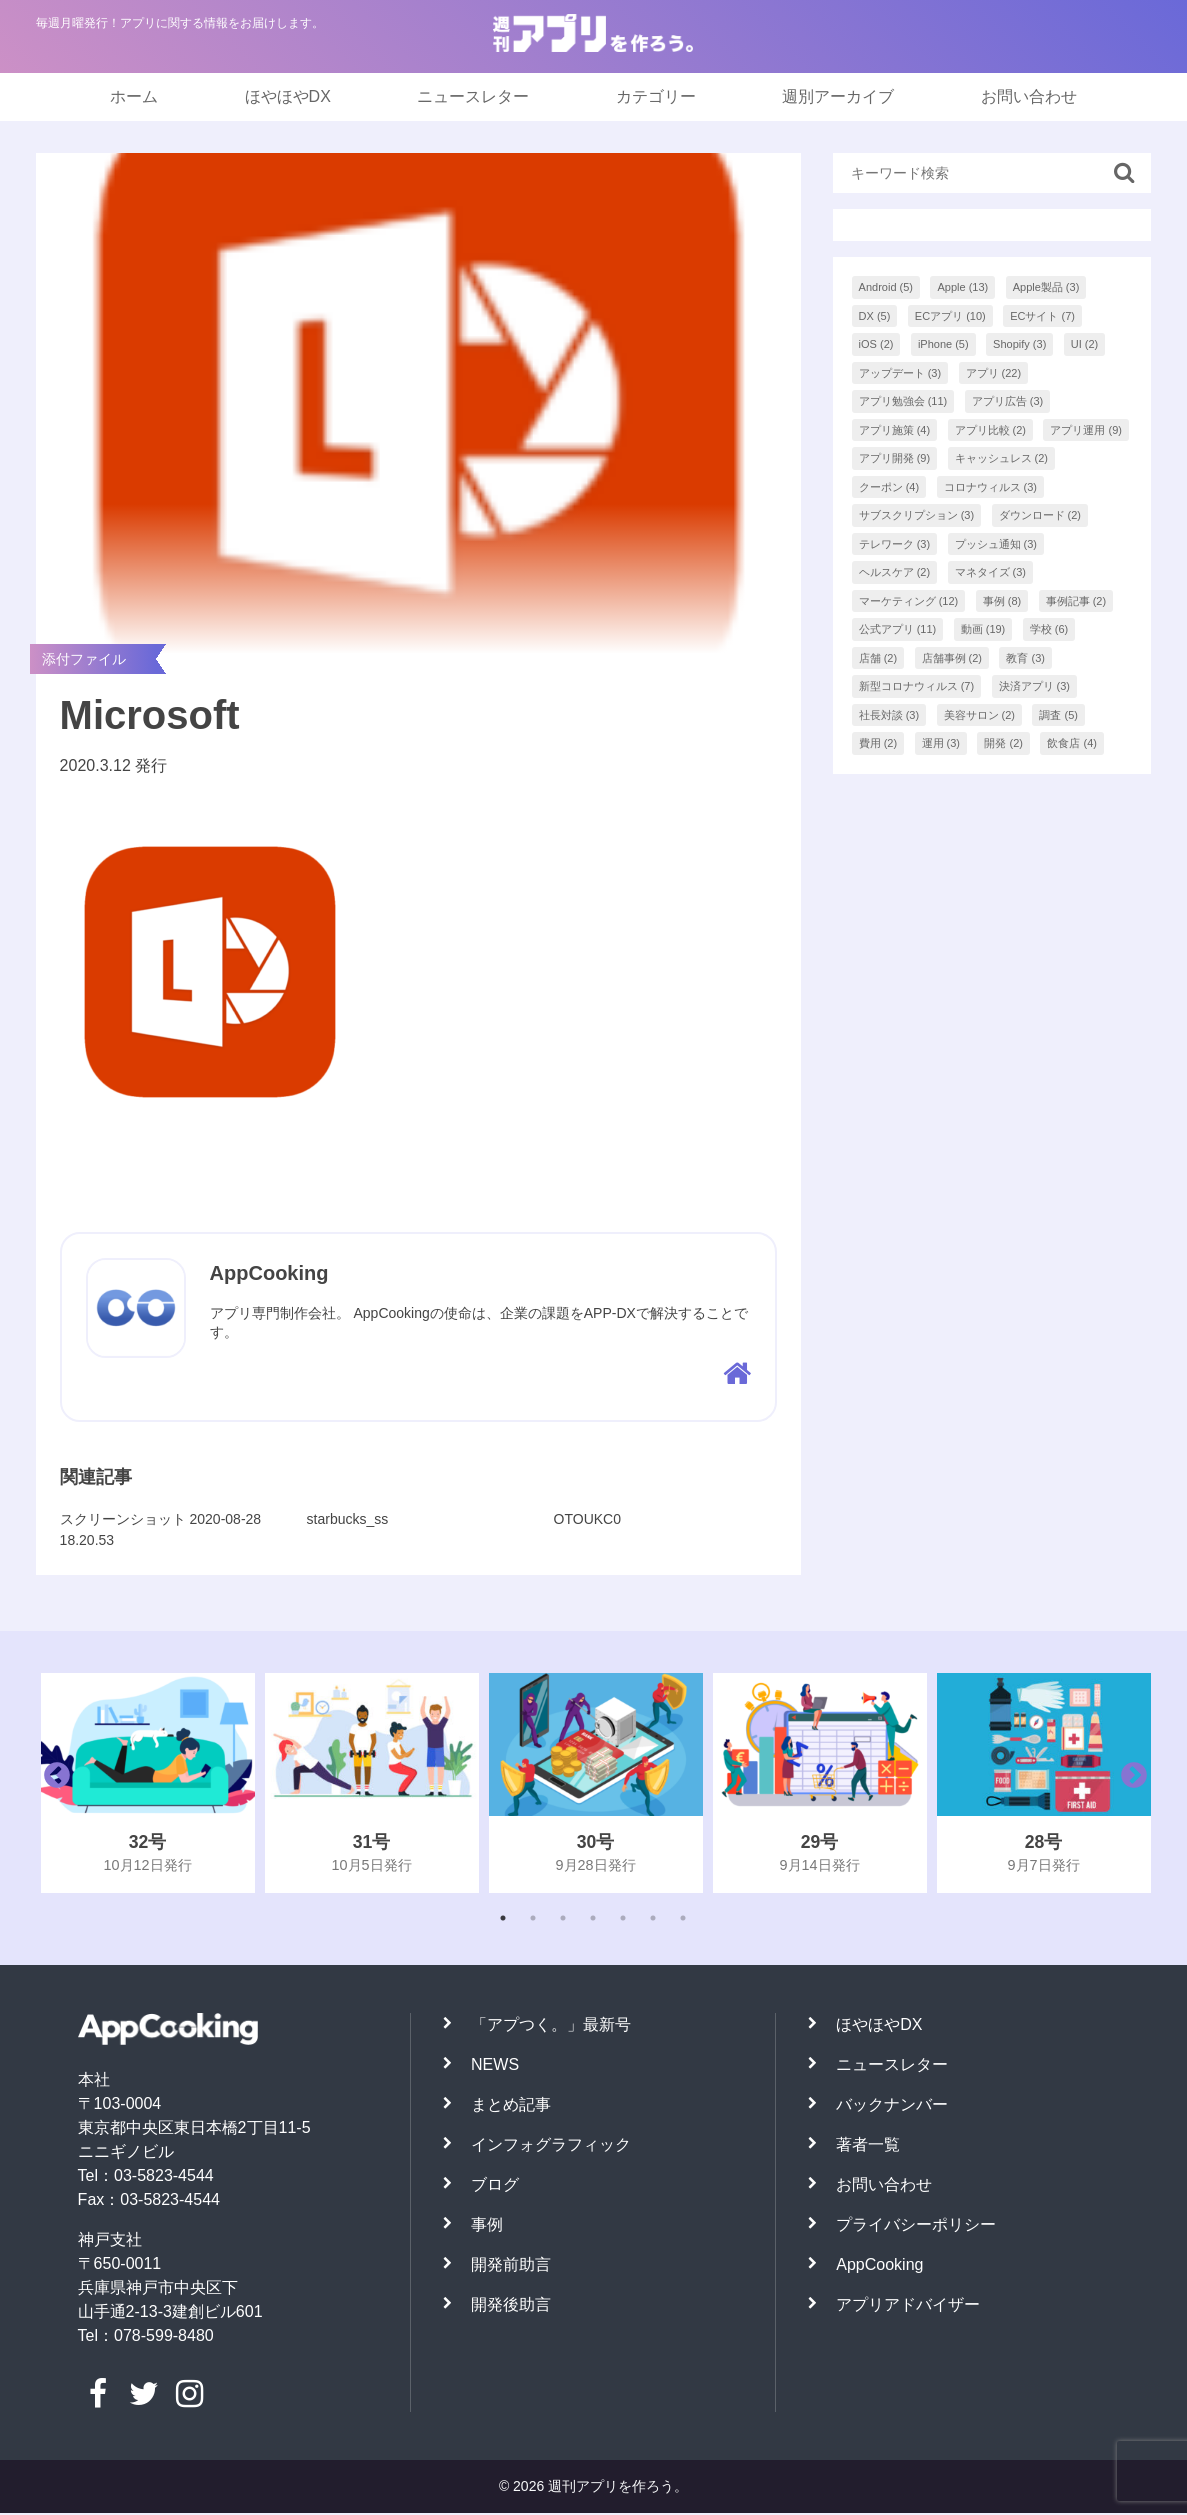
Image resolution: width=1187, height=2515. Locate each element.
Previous (52, 1785)
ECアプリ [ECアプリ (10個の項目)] (950, 316)
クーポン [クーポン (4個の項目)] (889, 487)
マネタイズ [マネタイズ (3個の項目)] (991, 572)
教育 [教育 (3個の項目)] (1025, 658)
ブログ (495, 2186)
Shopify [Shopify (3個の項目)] (1019, 344)
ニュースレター (473, 96)
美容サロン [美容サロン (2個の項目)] (980, 715)
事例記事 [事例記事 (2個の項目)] (1076, 601)
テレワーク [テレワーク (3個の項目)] (895, 544)
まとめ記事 (511, 2106)
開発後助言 (511, 2306)
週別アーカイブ (838, 96)
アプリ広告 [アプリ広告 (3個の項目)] (1008, 401)
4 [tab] (593, 1920)
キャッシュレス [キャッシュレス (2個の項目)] (1002, 458)
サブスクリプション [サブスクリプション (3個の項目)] (917, 515)
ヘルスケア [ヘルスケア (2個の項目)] (895, 572)
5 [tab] (623, 1920)
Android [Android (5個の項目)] (886, 287)
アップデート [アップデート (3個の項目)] (900, 373)
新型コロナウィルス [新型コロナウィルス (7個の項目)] (917, 686)
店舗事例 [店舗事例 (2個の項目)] (952, 658)
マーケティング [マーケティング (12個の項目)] (909, 601)
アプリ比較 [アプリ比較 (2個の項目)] (991, 430)
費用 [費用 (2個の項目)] (878, 743)
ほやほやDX (288, 96)
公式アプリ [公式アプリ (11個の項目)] (898, 629)
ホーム (134, 96)
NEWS (495, 2066)
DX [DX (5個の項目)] (875, 316)
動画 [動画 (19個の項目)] (983, 629)
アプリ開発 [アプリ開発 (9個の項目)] (895, 458)
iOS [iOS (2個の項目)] (876, 344)
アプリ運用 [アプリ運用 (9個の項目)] (1086, 430)
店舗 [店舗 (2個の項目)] (878, 658)
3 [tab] (563, 1920)
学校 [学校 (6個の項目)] (1049, 629)
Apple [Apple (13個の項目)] (962, 287)
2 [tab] (533, 1920)
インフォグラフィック (551, 2146)
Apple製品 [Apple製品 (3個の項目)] (1046, 287)
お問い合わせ (1029, 96)
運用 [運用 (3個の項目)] (941, 743)
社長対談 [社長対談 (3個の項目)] (889, 715)
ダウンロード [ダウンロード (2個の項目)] (1040, 515)
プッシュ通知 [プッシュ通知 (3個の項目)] (996, 544)
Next (1129, 1785)
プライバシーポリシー (916, 2226)
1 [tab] (503, 1920)
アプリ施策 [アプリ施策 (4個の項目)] (895, 430)
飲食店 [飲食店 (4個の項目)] (1072, 743)
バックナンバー (892, 2106)
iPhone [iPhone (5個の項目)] (943, 344)
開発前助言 (511, 2266)
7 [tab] (683, 1920)
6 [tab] (653, 1920)
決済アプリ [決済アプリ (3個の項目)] (1035, 686)
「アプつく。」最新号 (551, 2026)
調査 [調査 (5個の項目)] (1058, 715)
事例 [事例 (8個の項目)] (1002, 601)
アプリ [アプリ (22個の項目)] (994, 373)
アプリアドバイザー (908, 2306)
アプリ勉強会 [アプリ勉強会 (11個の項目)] (903, 401)
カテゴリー (656, 96)
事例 (487, 2226)
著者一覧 (868, 2146)
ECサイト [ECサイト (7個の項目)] (1042, 316)
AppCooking (879, 2266)
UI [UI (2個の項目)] (1085, 344)
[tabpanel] (148, 1784)
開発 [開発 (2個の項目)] (1003, 743)
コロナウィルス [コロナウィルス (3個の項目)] (991, 487)
